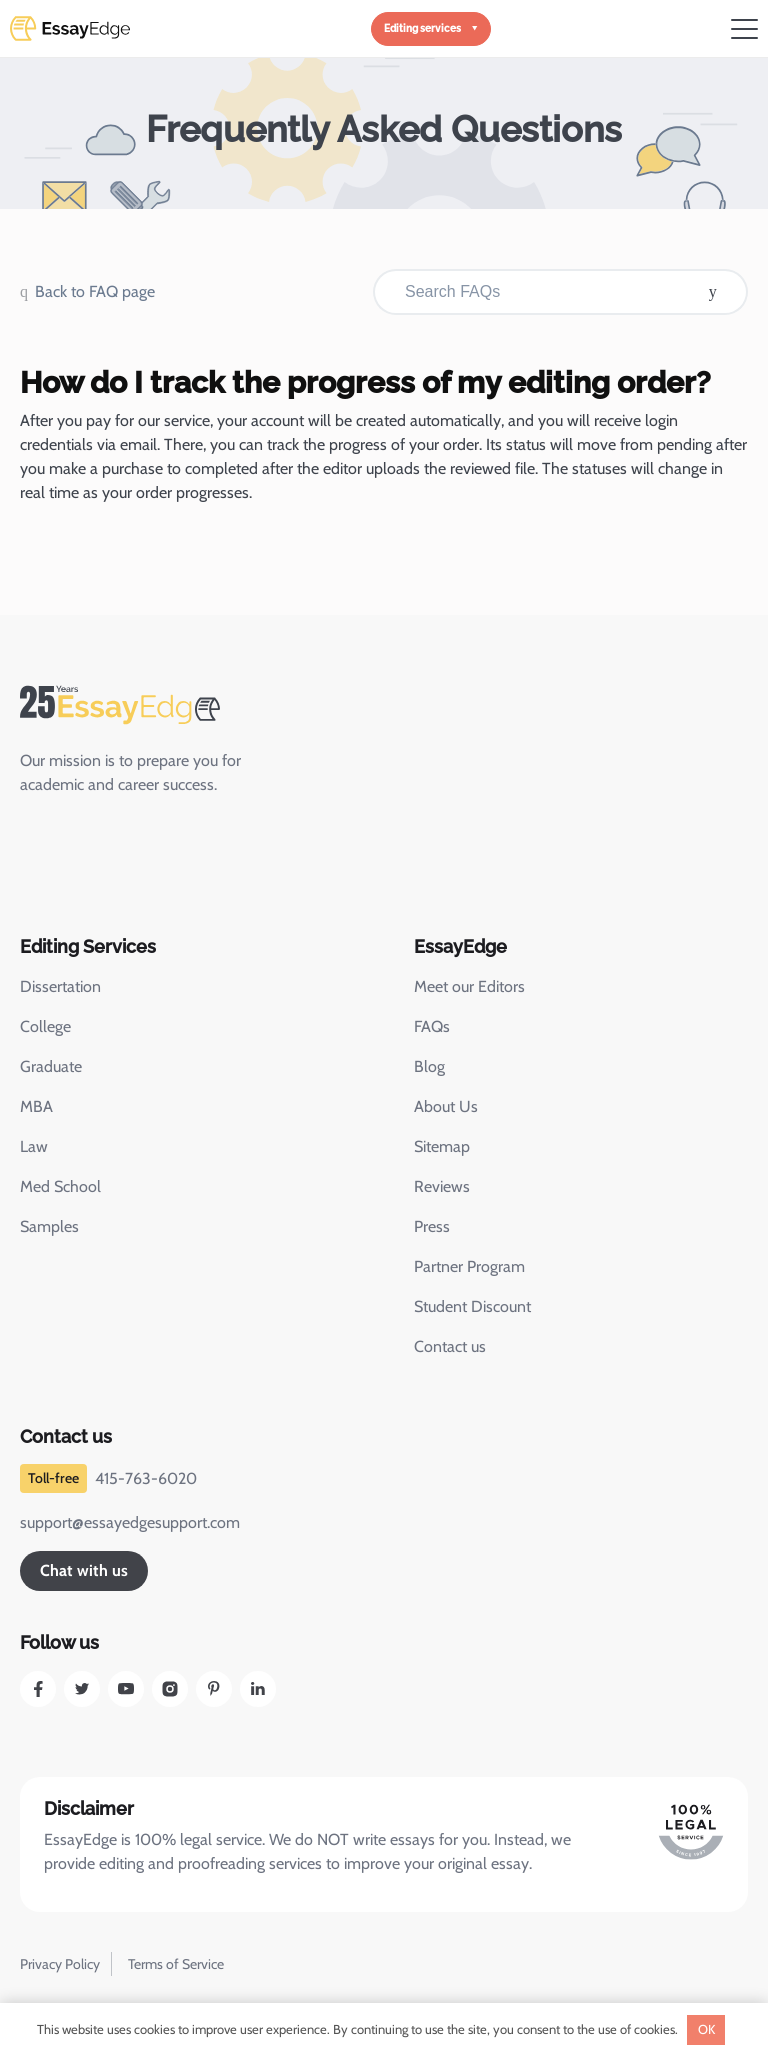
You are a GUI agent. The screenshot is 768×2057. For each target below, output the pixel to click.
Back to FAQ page (95, 291)
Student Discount (472, 1306)
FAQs (432, 1026)
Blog (429, 1066)
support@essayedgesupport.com (130, 1522)
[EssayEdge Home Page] (160, 705)
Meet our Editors (469, 986)
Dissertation (60, 986)
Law (34, 1146)
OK (706, 2029)
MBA (36, 1106)
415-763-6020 (146, 1478)
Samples (49, 1226)
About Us (446, 1106)
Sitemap (442, 1146)
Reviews (442, 1186)
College (45, 1026)
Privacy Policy (60, 1964)
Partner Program (469, 1266)
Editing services (422, 28)
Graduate (51, 1066)
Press (432, 1226)
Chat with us (84, 1570)
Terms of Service (176, 1964)
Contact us (450, 1346)
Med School (60, 1186)
